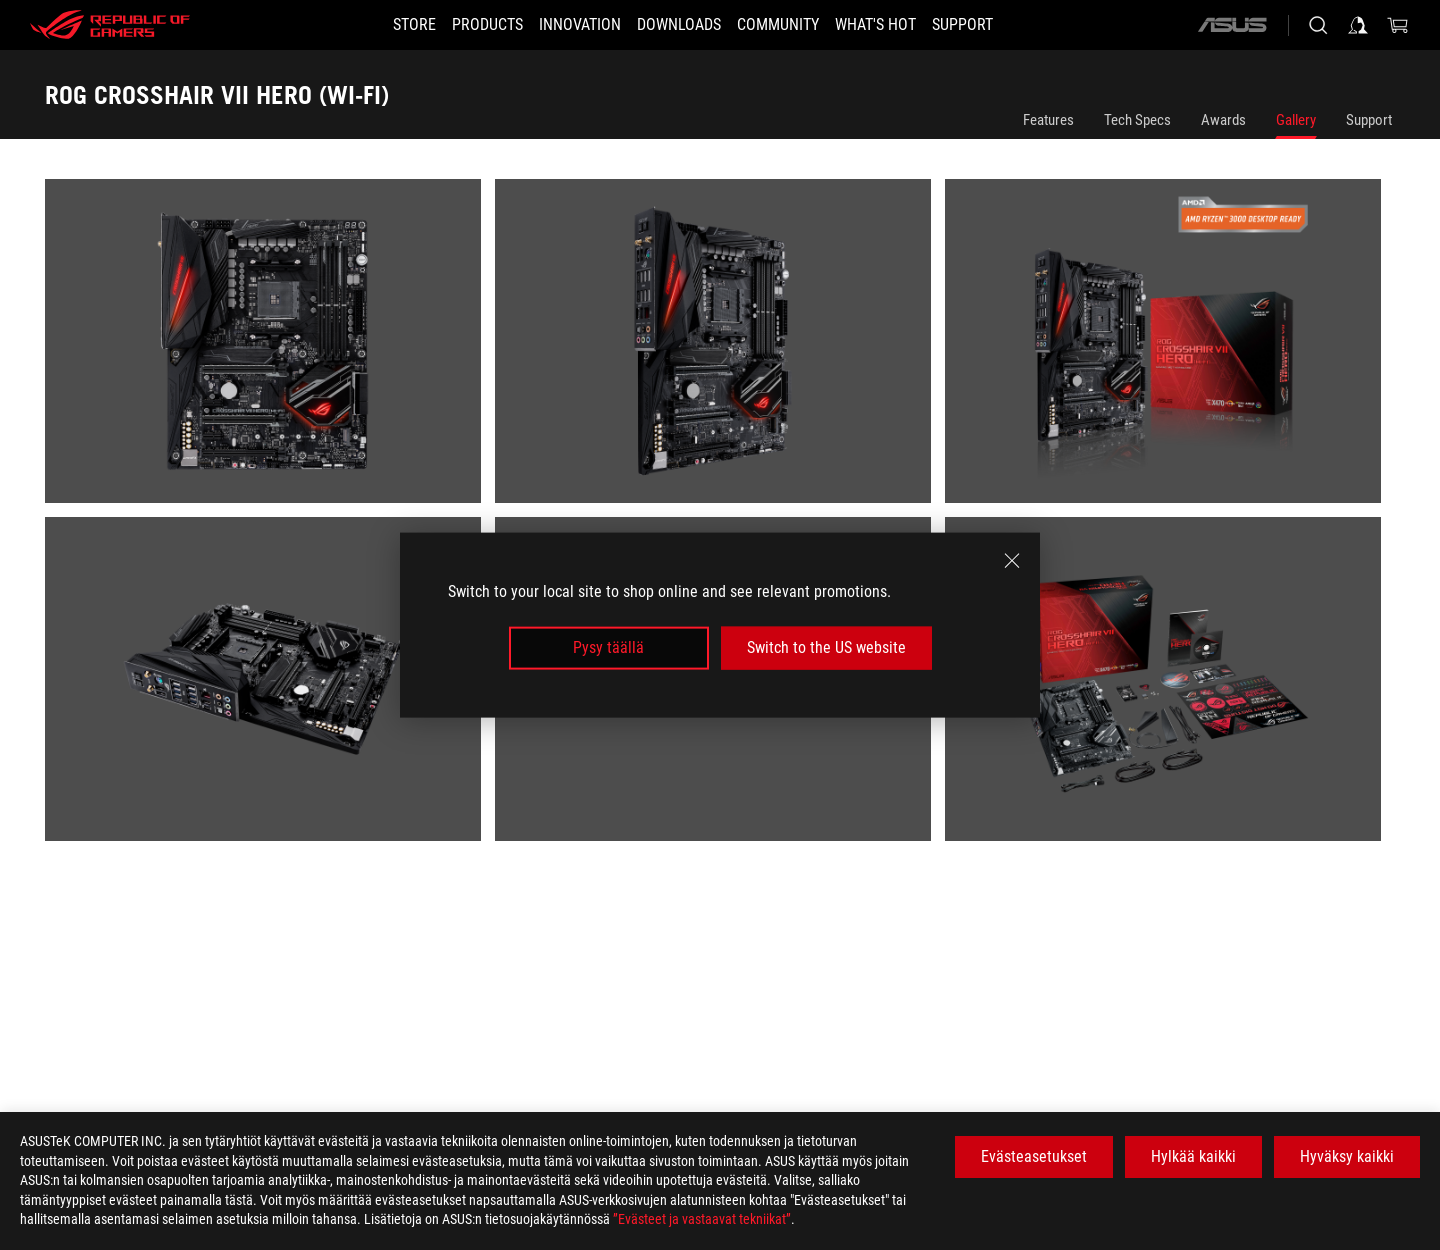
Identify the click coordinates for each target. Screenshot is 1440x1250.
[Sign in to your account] (1358, 25)
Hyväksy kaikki (1347, 1156)
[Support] (998, 25)
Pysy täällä (608, 647)
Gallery (1296, 120)
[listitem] (270, 348)
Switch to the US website (826, 647)
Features (1048, 120)
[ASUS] (1232, 25)
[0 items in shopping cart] (1398, 25)
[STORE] (378, 25)
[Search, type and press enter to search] (1318, 25)
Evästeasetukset (1034, 1156)
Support (1369, 120)
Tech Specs (1137, 120)
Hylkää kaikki (1193, 1156)
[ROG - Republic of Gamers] (110, 25)
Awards (1223, 120)
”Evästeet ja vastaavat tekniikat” (702, 1219)
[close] (1012, 561)
